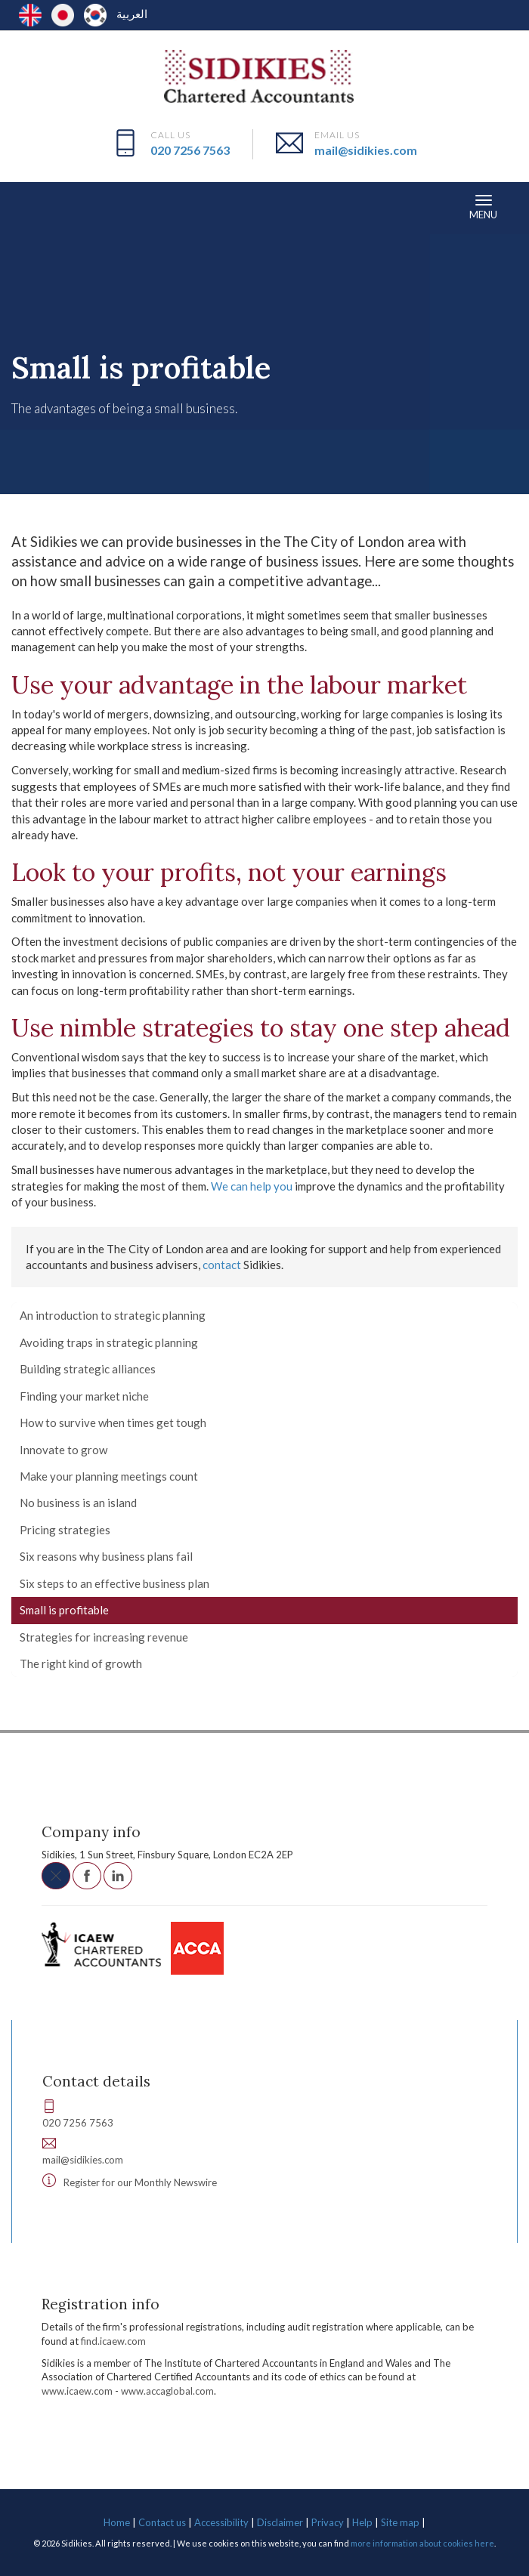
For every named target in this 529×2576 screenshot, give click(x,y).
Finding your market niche (84, 1396)
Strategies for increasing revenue (104, 1637)
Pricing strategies (65, 1530)
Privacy (327, 2522)
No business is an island (78, 1502)
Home (117, 2522)
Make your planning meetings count (109, 1476)
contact (222, 1264)
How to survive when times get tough (113, 1422)
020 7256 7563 (190, 150)
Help (362, 2522)
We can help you (251, 1186)
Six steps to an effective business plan (114, 1583)
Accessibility (221, 2522)
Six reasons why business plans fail (106, 1556)
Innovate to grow (63, 1449)
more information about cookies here (422, 2543)
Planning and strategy (343, 323)
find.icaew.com (113, 2341)
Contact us (162, 2522)
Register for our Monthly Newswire (140, 2182)
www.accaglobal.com (167, 2391)
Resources (45, 323)
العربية (131, 13)
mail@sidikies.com (365, 150)
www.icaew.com (77, 2391)
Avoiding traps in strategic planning (109, 1342)
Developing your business (221, 323)
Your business (116, 323)
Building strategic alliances (88, 1369)
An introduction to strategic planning (113, 1315)
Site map (400, 2522)
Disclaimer (280, 2522)
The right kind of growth (81, 1663)
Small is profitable (64, 1610)
